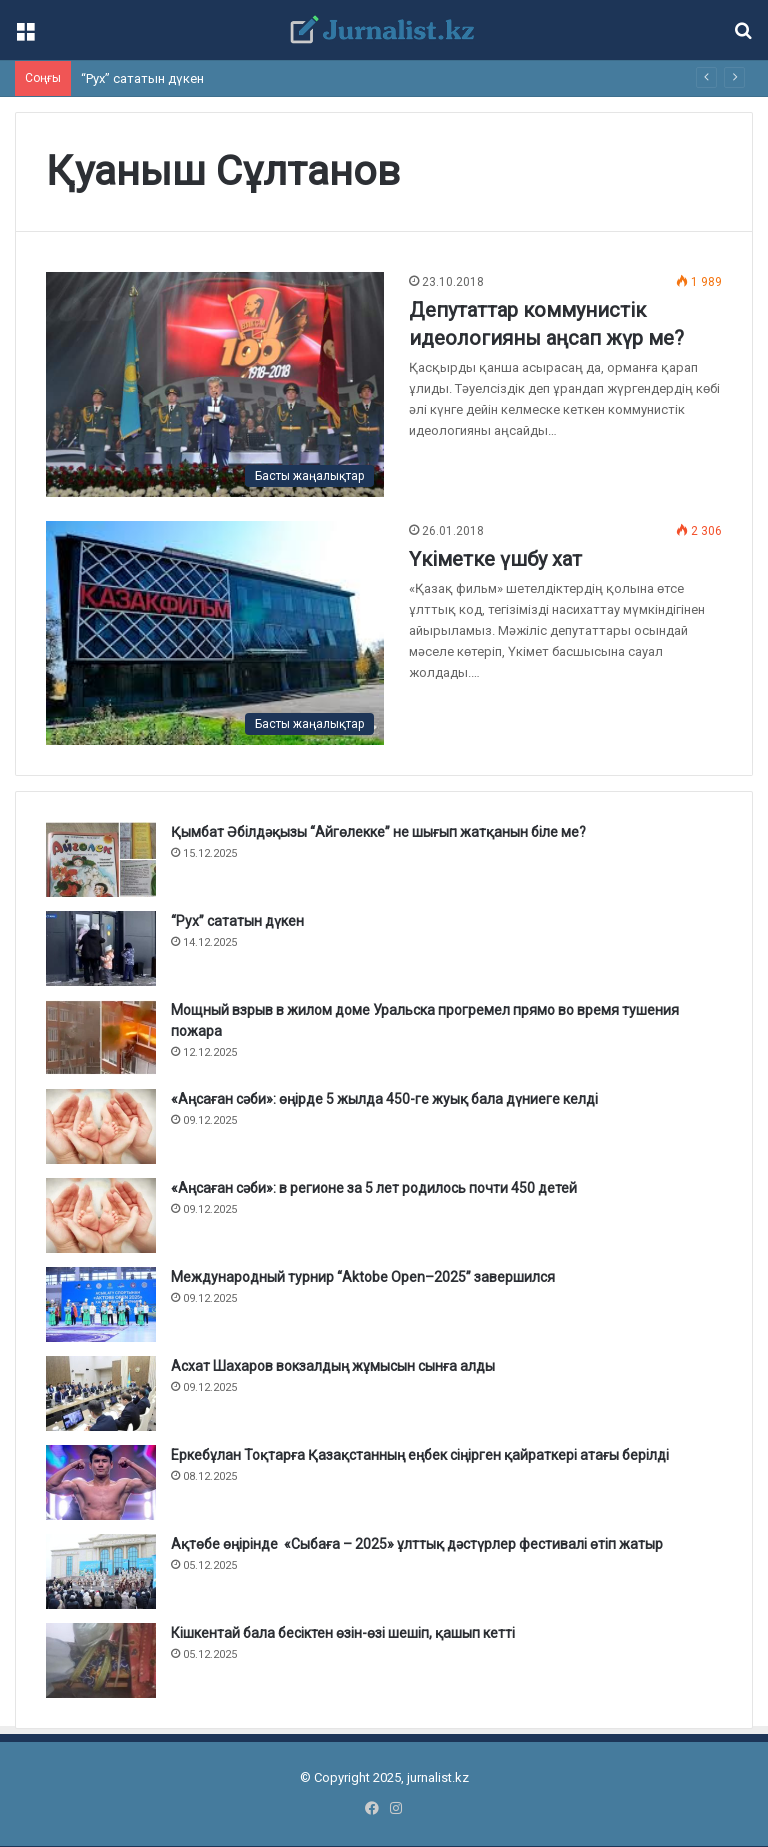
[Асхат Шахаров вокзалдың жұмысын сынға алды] (101, 1393)
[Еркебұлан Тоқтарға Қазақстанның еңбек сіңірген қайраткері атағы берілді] (101, 1482)
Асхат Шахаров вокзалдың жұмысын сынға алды (333, 1366)
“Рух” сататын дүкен (142, 78)
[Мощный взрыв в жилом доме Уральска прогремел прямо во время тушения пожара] (101, 1037)
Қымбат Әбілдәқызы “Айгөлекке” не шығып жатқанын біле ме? (378, 832)
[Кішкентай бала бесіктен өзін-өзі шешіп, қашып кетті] (101, 1660)
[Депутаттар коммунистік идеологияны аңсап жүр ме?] (215, 384)
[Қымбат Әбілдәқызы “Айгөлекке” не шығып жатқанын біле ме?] (101, 859)
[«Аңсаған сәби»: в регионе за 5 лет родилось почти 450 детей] (101, 1215)
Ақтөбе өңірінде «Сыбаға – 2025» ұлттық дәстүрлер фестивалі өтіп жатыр (417, 1544)
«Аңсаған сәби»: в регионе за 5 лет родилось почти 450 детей (374, 1188)
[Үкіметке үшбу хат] (215, 633)
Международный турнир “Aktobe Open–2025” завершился (363, 1277)
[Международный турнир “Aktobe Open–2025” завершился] (101, 1304)
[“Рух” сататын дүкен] (101, 948)
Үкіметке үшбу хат (495, 559)
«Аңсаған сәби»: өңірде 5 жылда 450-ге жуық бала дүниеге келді (384, 1099)
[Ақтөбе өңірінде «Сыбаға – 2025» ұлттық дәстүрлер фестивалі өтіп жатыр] (101, 1571)
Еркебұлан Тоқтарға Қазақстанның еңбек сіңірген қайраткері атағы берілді (420, 1455)
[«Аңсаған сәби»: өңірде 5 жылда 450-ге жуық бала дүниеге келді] (101, 1126)
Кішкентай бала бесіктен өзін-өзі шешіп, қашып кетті (343, 1633)
